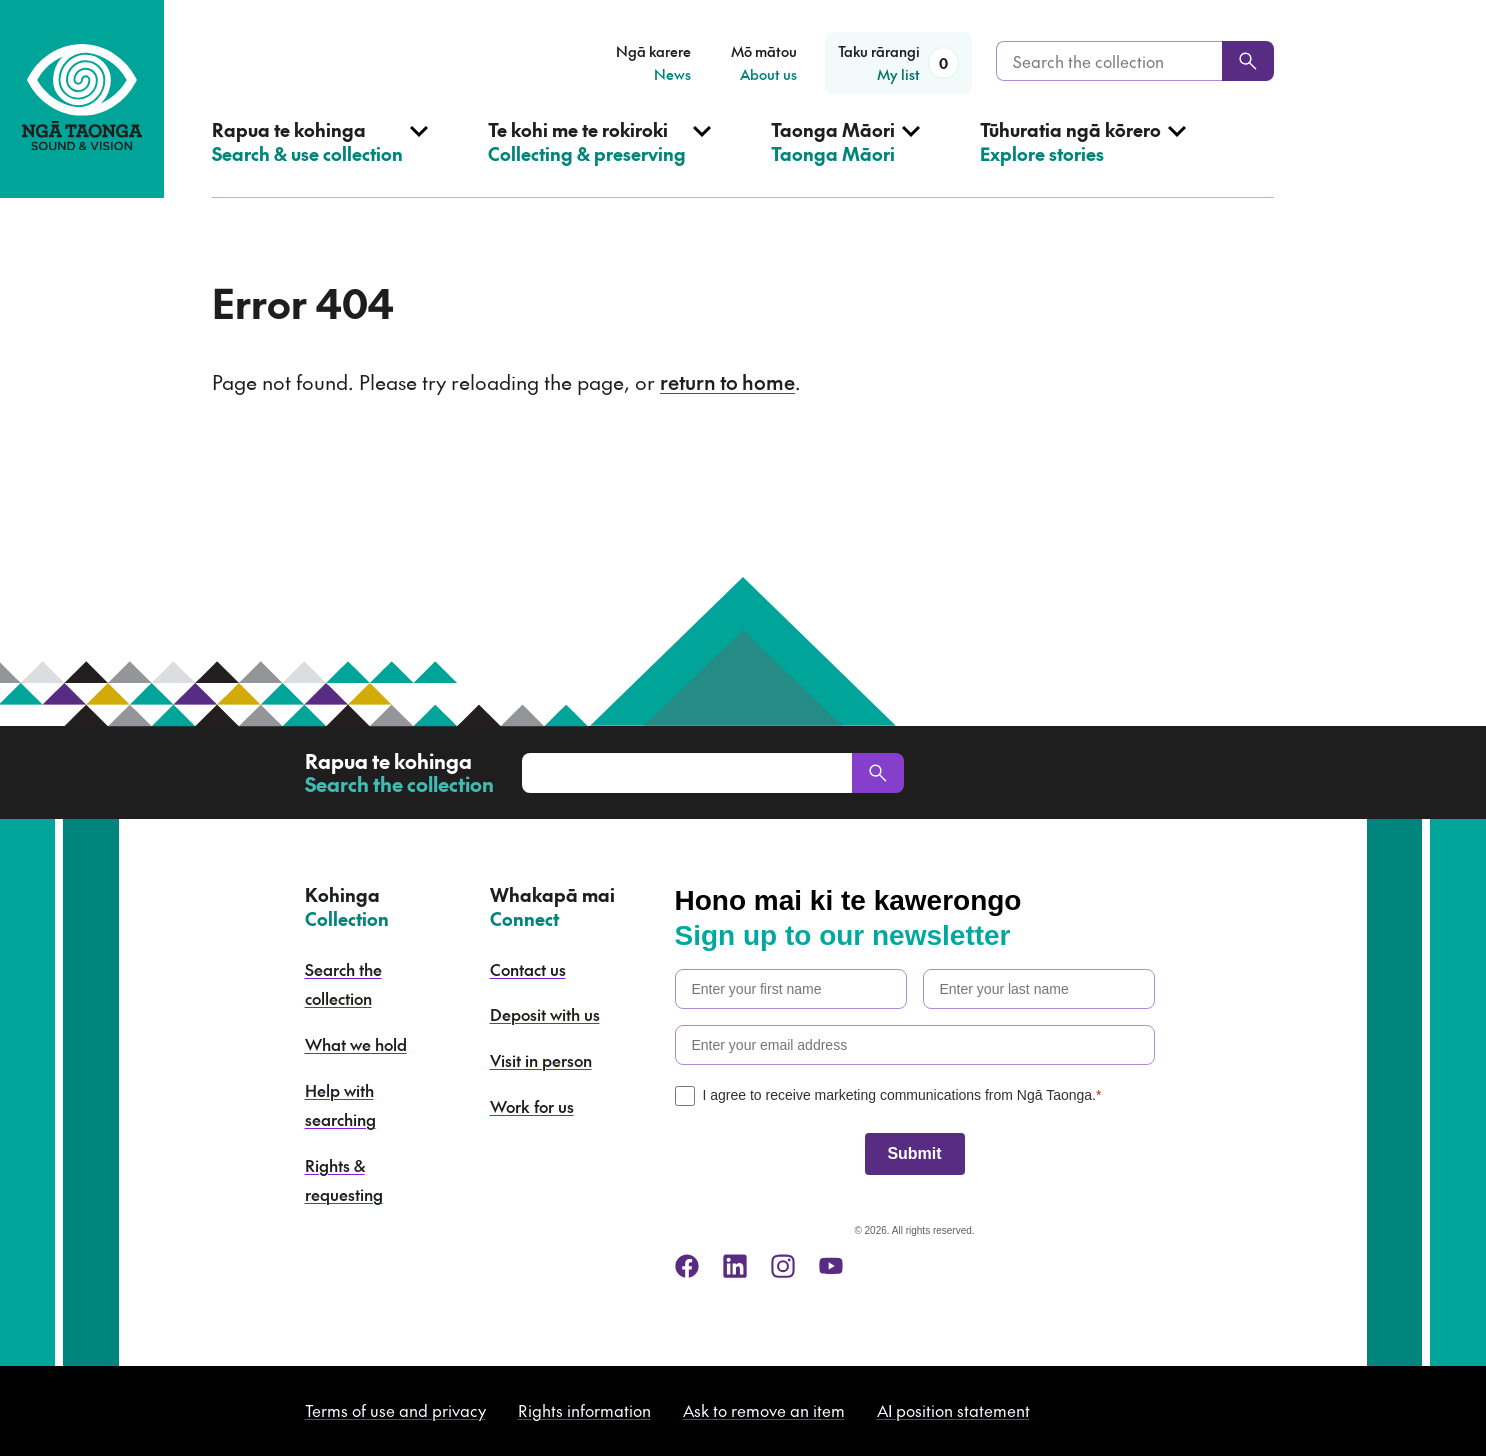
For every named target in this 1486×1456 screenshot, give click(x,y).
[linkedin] (735, 1266)
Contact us (528, 969)
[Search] (1248, 61)
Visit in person (541, 1060)
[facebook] (687, 1266)
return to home (727, 382)
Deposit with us (545, 1014)
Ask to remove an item (764, 1410)
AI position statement (953, 1410)
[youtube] (831, 1266)
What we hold (356, 1044)
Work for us (532, 1106)
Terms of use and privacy (395, 1410)
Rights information (584, 1410)
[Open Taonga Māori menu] (845, 158)
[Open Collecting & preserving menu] (599, 158)
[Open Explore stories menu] (1083, 158)
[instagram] (783, 1266)
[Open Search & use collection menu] (320, 158)
